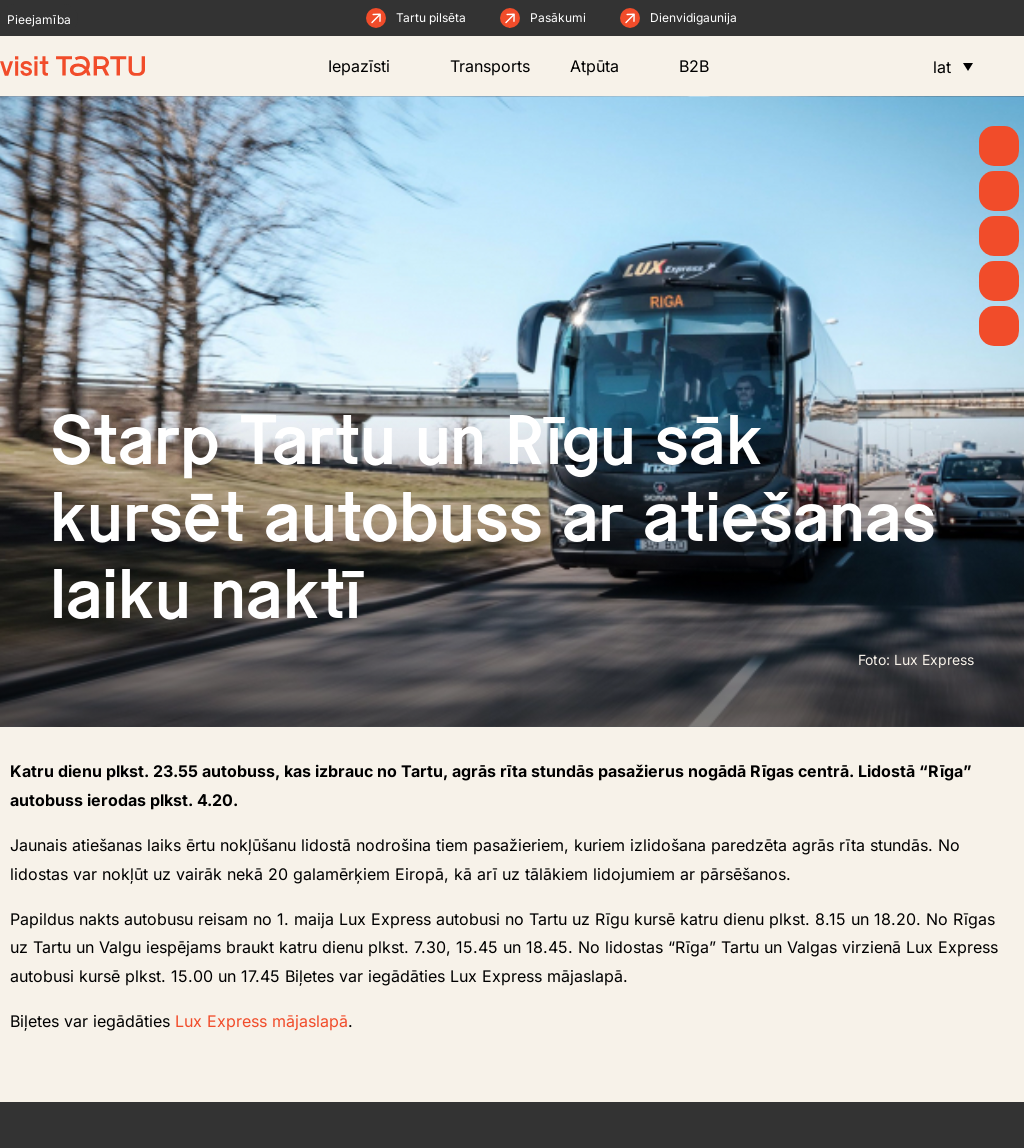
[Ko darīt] (999, 236)
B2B (709, 66)
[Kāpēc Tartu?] (999, 146)
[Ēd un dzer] (999, 281)
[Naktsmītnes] (999, 326)
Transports (490, 66)
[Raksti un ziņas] (999, 191)
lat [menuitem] (942, 67)
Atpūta (604, 66)
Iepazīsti (369, 66)
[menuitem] (953, 66)
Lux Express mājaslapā (261, 1021)
